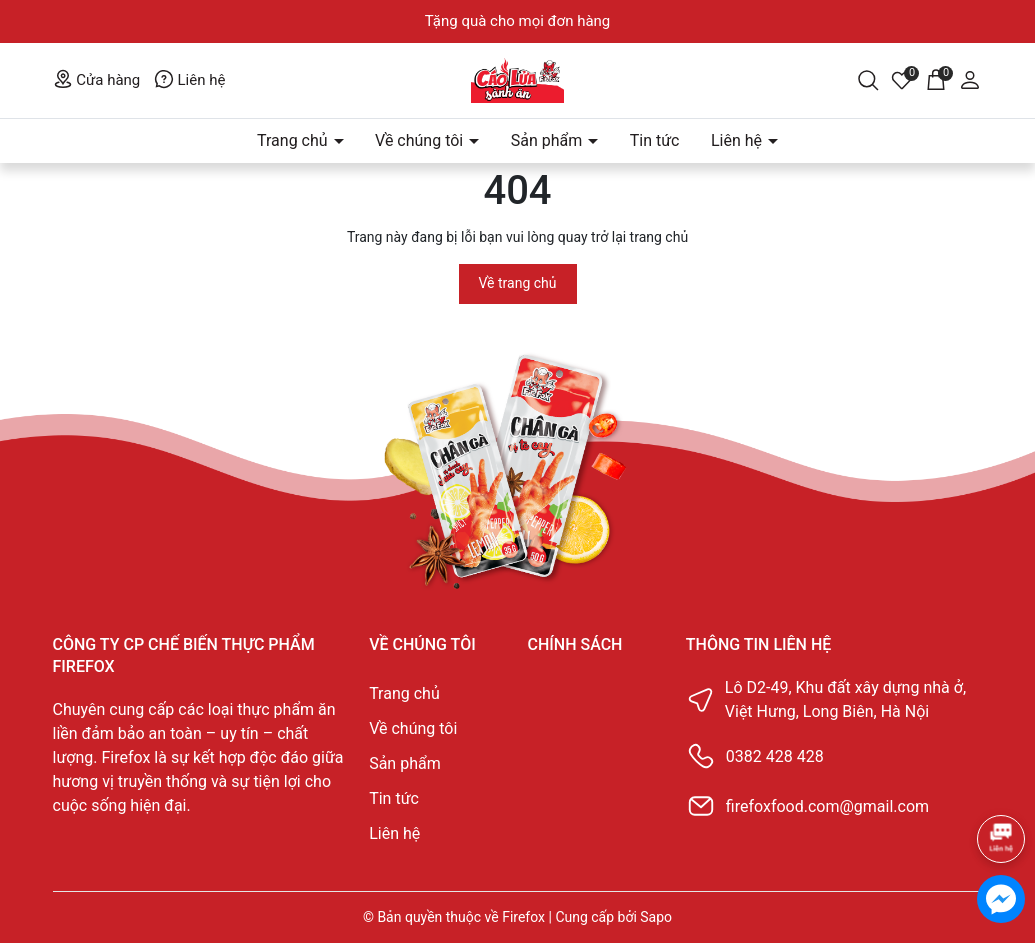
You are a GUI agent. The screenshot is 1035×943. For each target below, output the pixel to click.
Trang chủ (294, 140)
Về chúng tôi (421, 140)
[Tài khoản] (970, 79)
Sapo (656, 917)
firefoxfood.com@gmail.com (827, 806)
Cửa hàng (97, 80)
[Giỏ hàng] (936, 79)
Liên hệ (190, 80)
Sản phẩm (549, 140)
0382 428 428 (775, 756)
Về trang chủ (518, 283)
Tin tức (655, 140)
